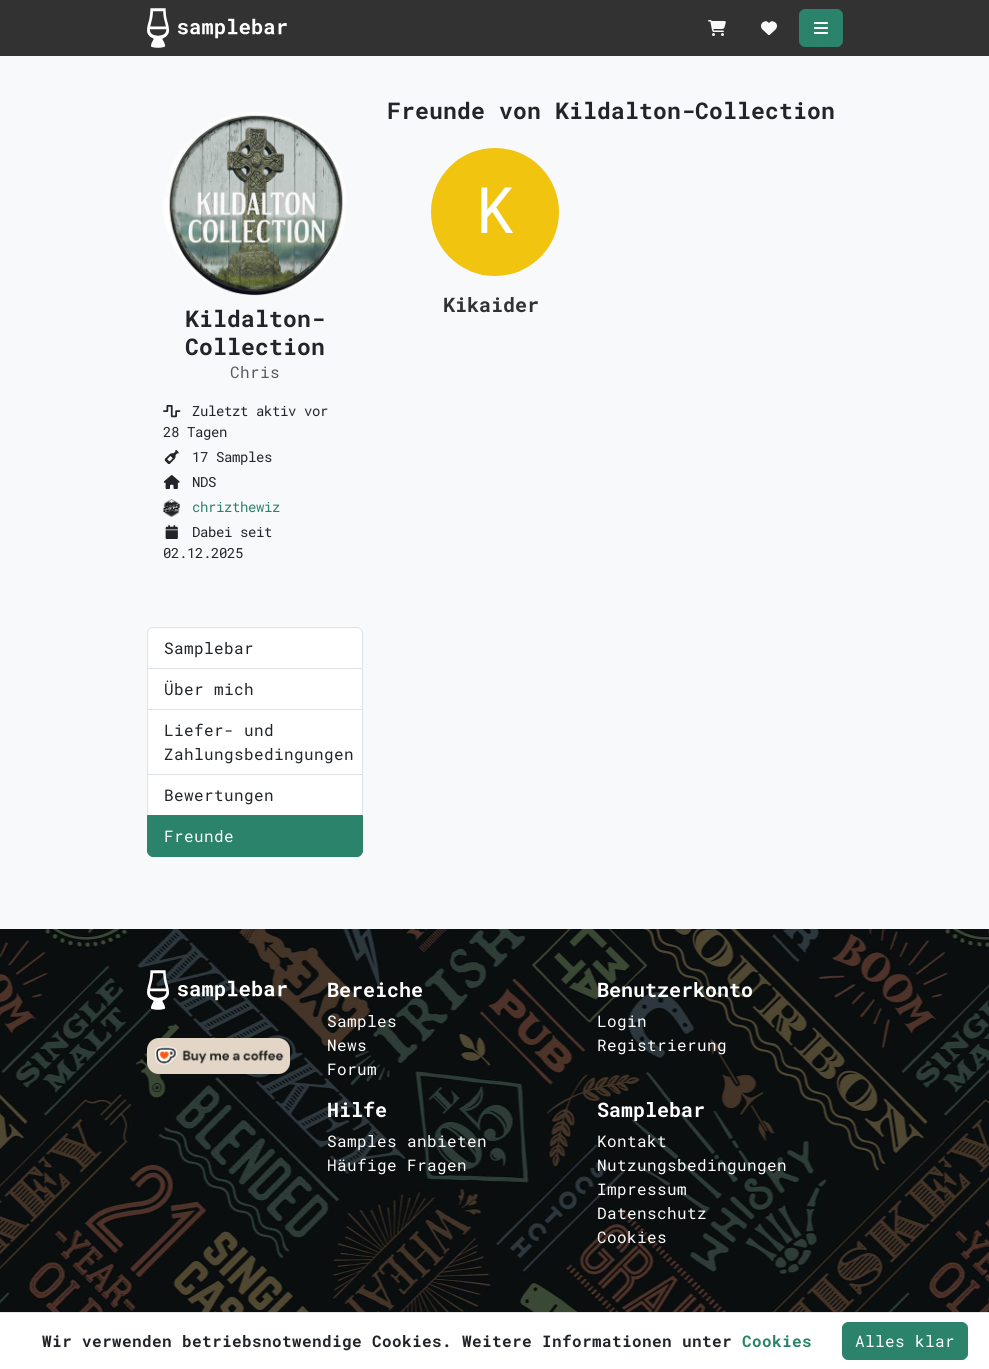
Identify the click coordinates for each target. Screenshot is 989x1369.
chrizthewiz (236, 506)
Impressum (642, 1188)
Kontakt (632, 1140)
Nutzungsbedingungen (692, 1164)
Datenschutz (652, 1212)
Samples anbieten (407, 1140)
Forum (352, 1068)
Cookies (632, 1236)
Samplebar (209, 647)
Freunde (199, 835)
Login (622, 1020)
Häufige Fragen (397, 1164)
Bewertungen (219, 794)
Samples (362, 1020)
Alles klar (905, 1340)
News (347, 1044)
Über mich (209, 688)
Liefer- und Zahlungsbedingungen (259, 741)
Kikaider (491, 304)
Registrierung (662, 1044)
